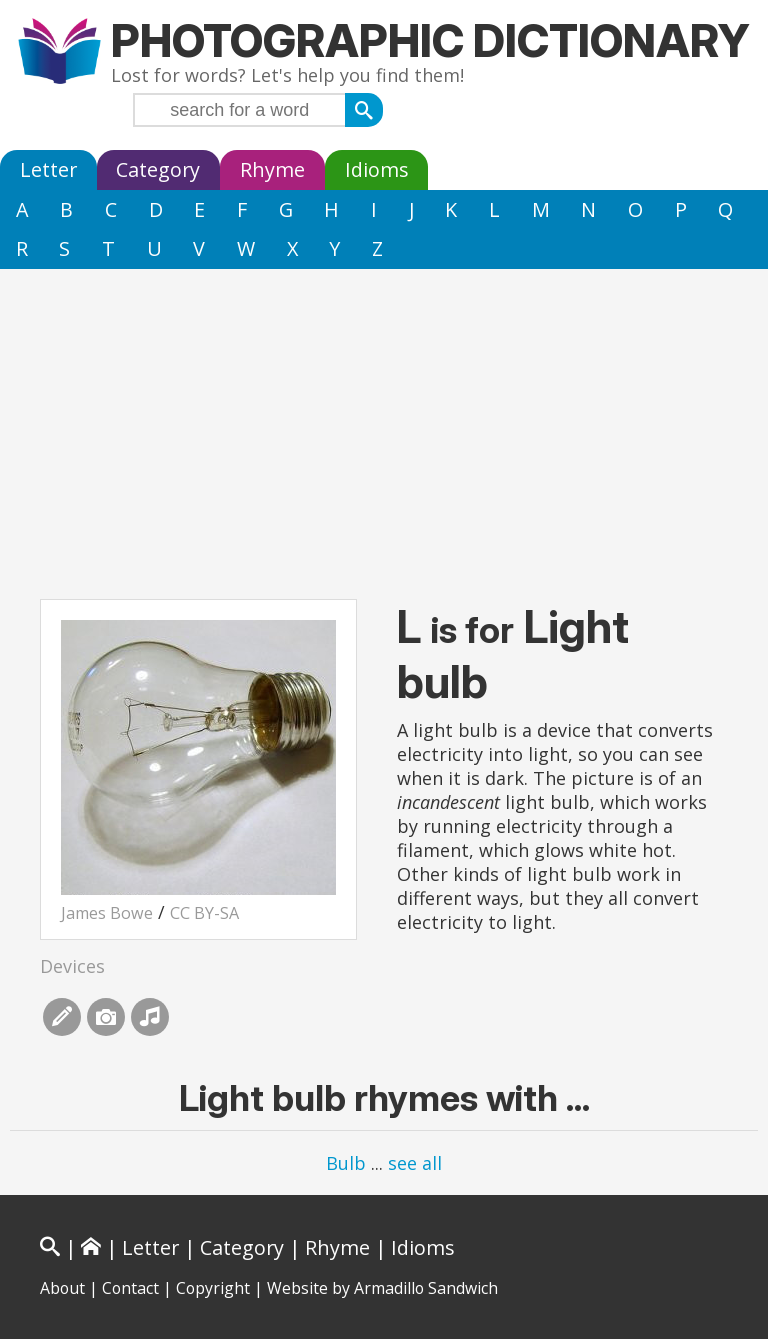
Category (158, 169)
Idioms (377, 169)
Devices (72, 966)
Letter (48, 169)
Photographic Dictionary (430, 40)
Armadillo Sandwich (426, 1288)
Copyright (213, 1288)
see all (415, 1163)
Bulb (346, 1163)
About (62, 1288)
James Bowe (107, 913)
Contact (130, 1288)
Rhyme (272, 169)
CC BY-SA (204, 913)
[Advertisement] (384, 419)
